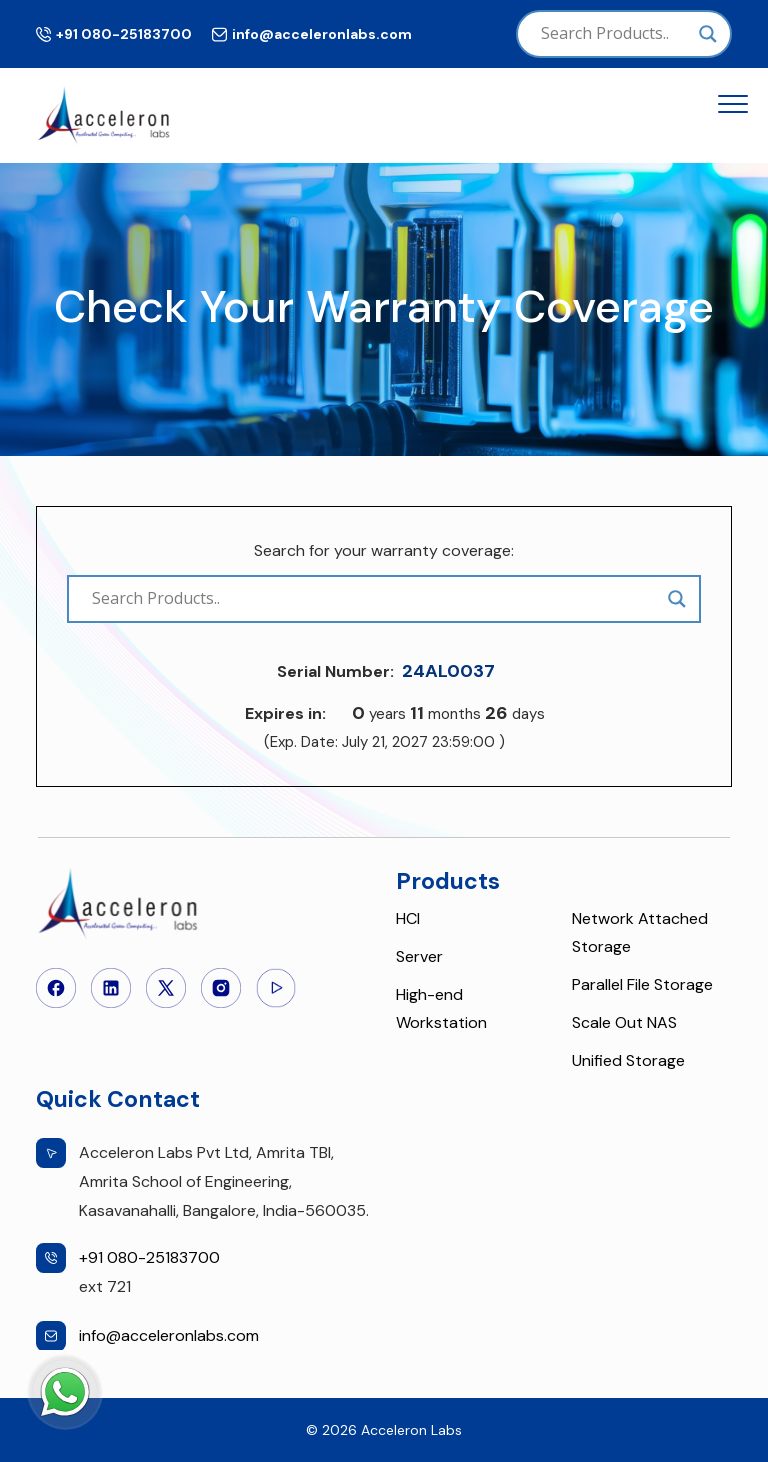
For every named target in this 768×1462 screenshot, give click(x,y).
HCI (408, 918)
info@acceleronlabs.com (322, 34)
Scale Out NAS (624, 1022)
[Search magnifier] (708, 34)
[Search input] (615, 34)
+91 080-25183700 (124, 34)
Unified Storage (628, 1060)
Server (419, 956)
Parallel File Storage (642, 984)
